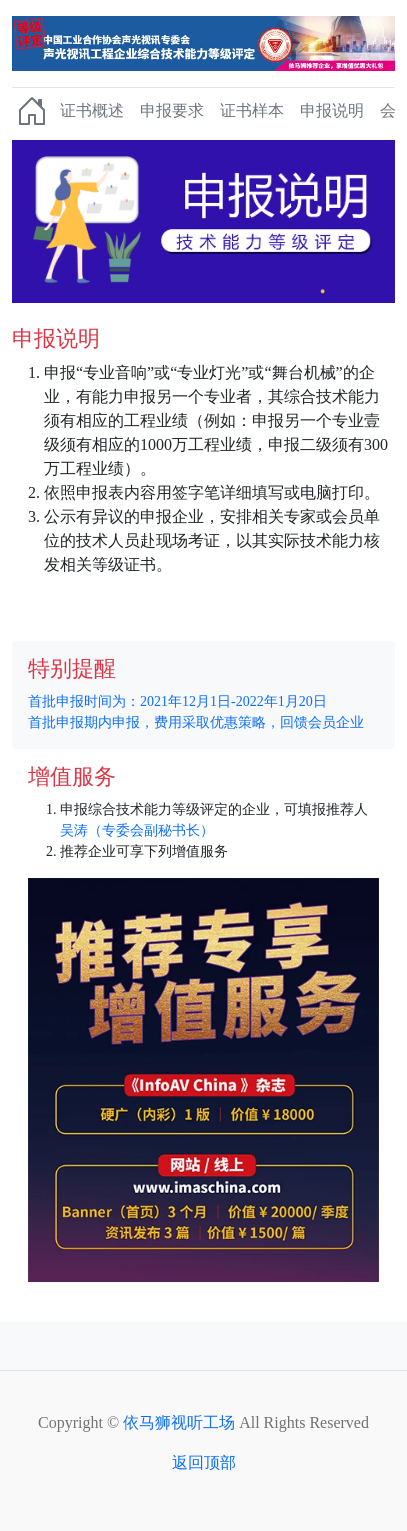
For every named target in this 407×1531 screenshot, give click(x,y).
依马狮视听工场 (179, 1422)
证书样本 (252, 110)
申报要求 (172, 110)
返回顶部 (204, 1462)
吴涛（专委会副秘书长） (137, 830)
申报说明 (332, 110)
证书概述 (92, 110)
